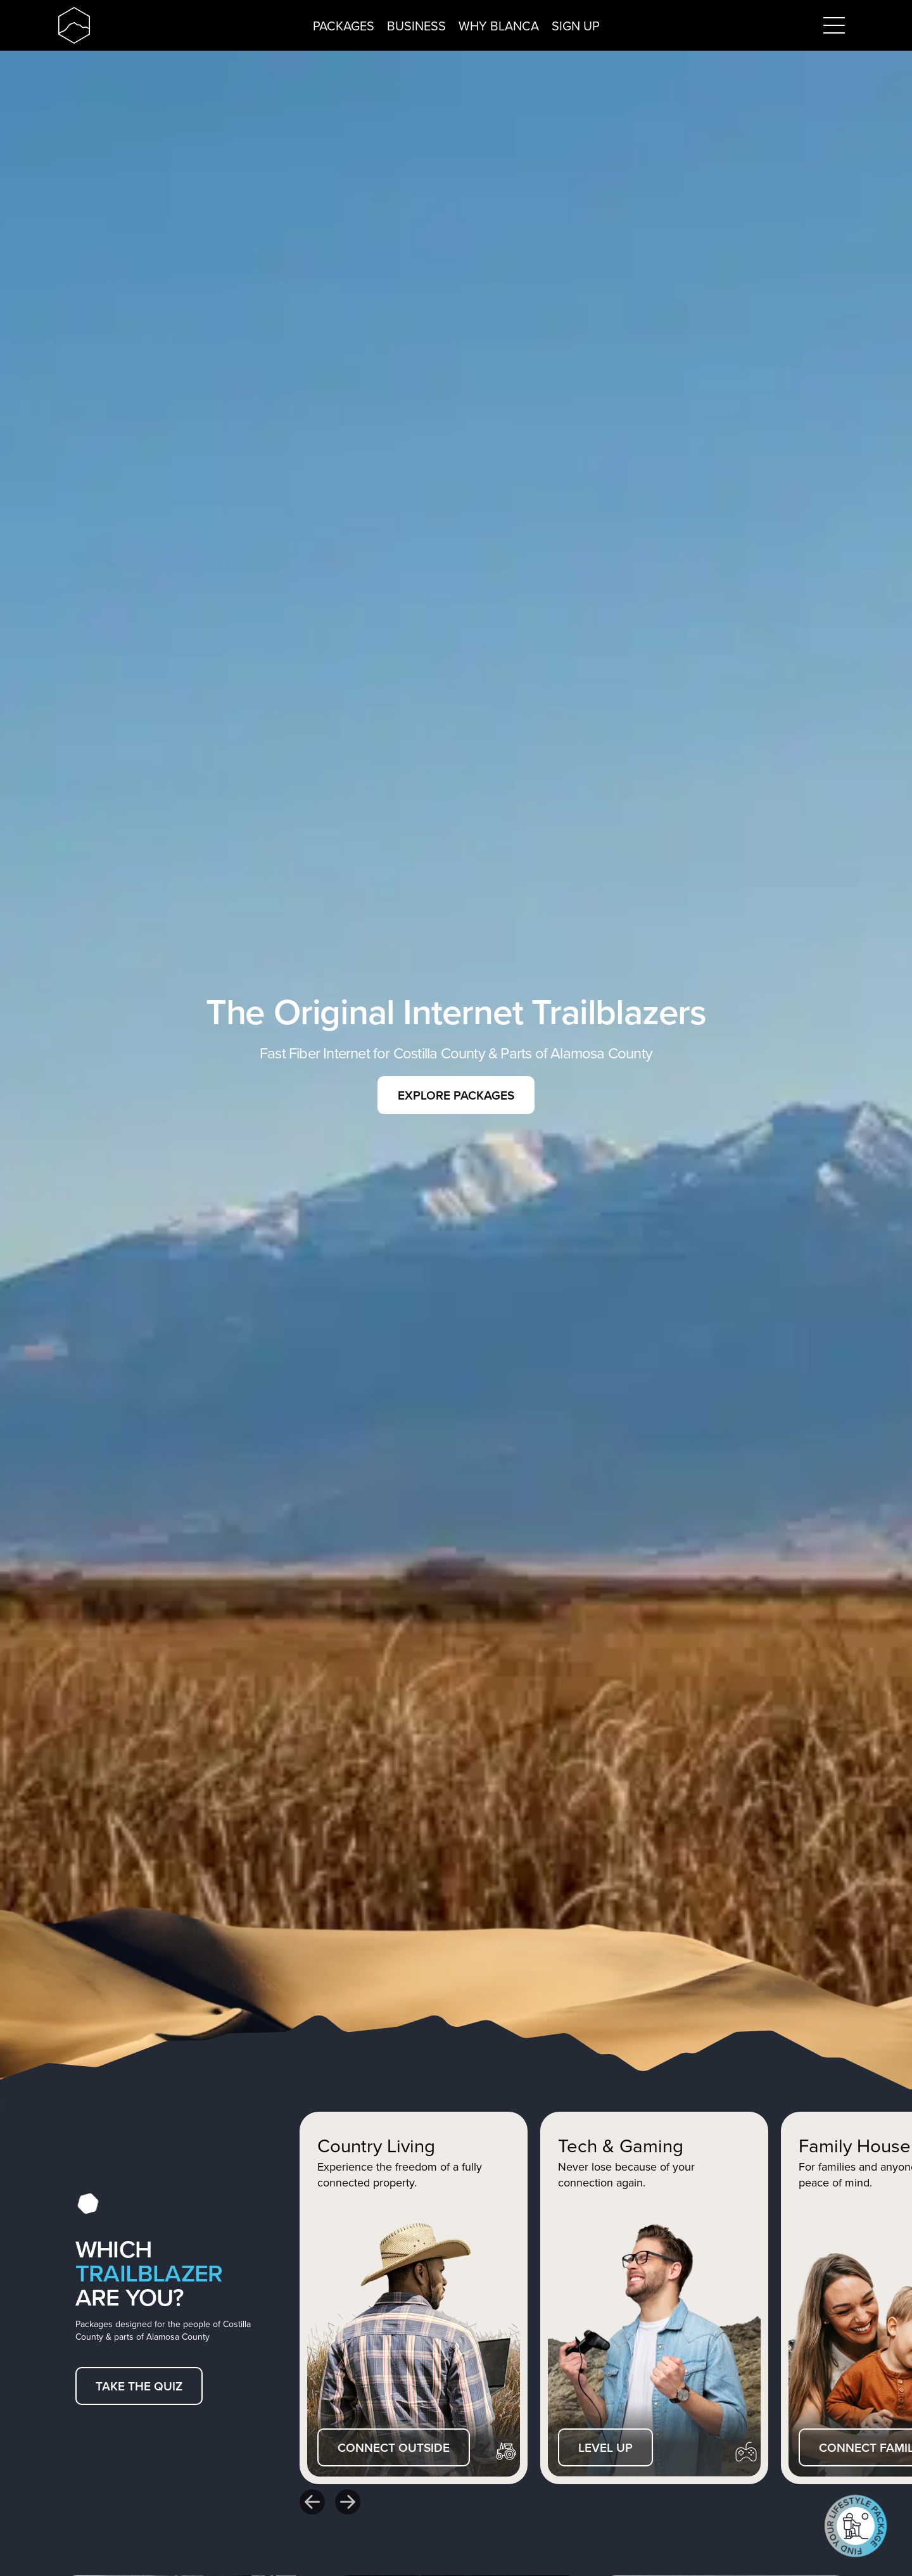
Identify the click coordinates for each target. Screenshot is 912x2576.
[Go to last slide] (312, 2502)
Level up (605, 2447)
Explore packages (456, 1095)
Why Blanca (499, 25)
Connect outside (394, 2447)
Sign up (576, 25)
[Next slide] (347, 2502)
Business (416, 25)
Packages (343, 25)
